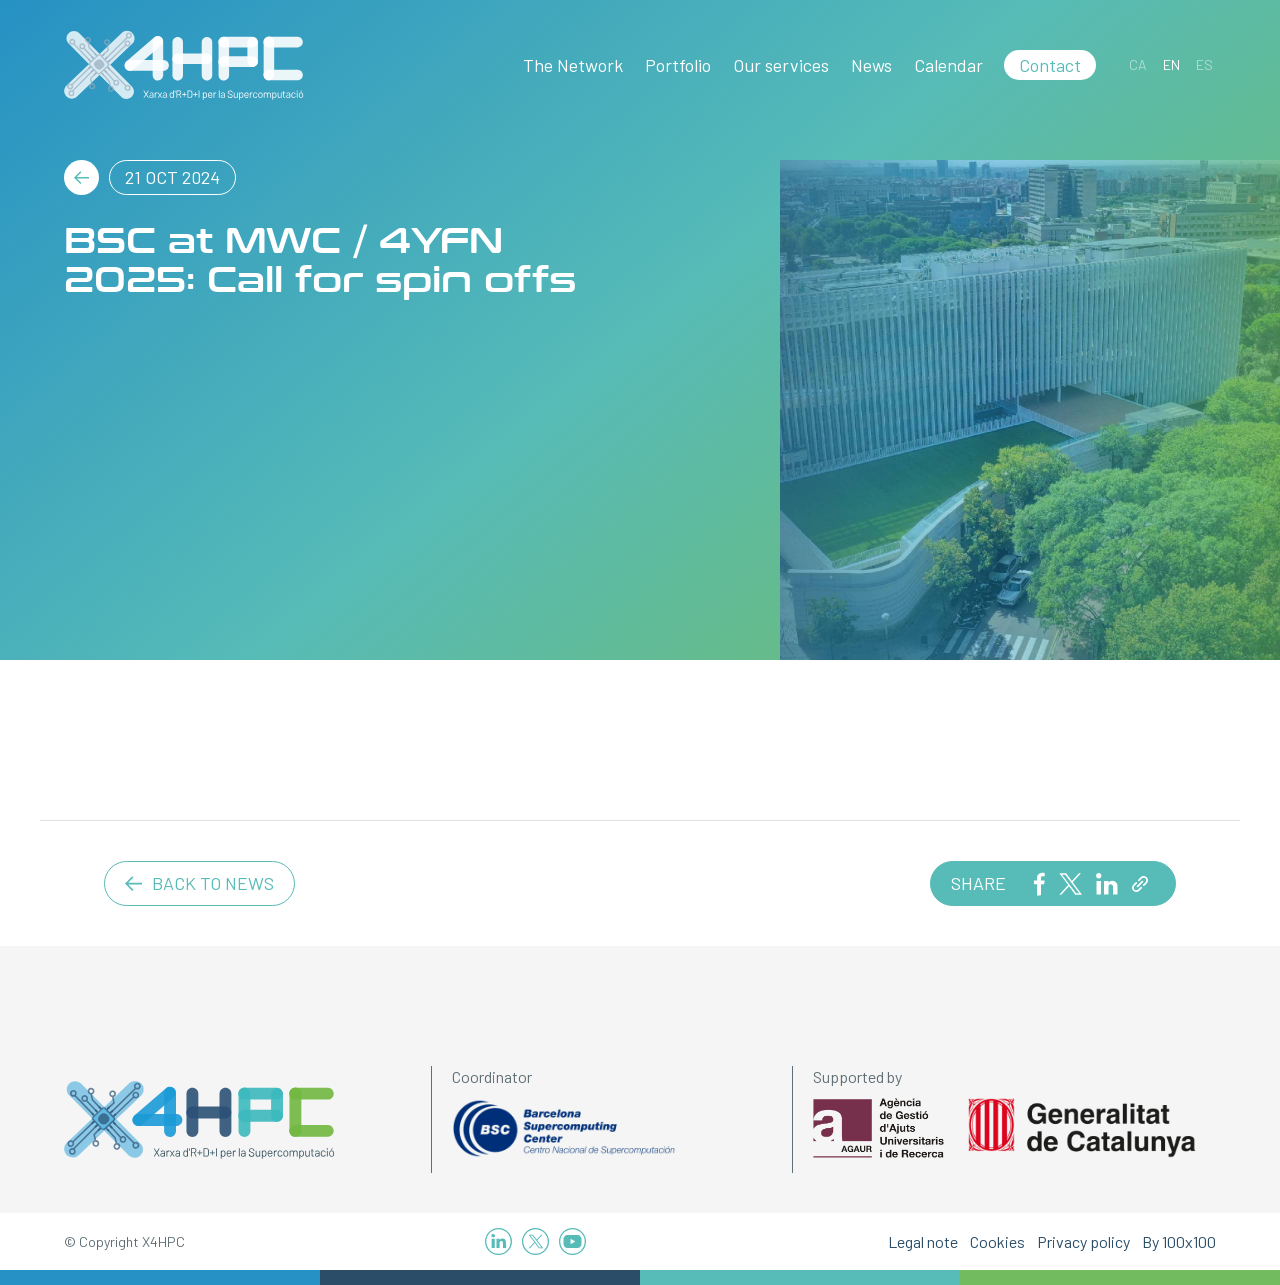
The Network (573, 65)
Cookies (997, 1241)
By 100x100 (1179, 1241)
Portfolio (678, 65)
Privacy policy (1083, 1241)
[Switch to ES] (1204, 64)
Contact (1050, 65)
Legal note (923, 1241)
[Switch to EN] (1171, 64)
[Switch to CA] (1138, 64)
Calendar (948, 65)
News (871, 65)
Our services (781, 65)
